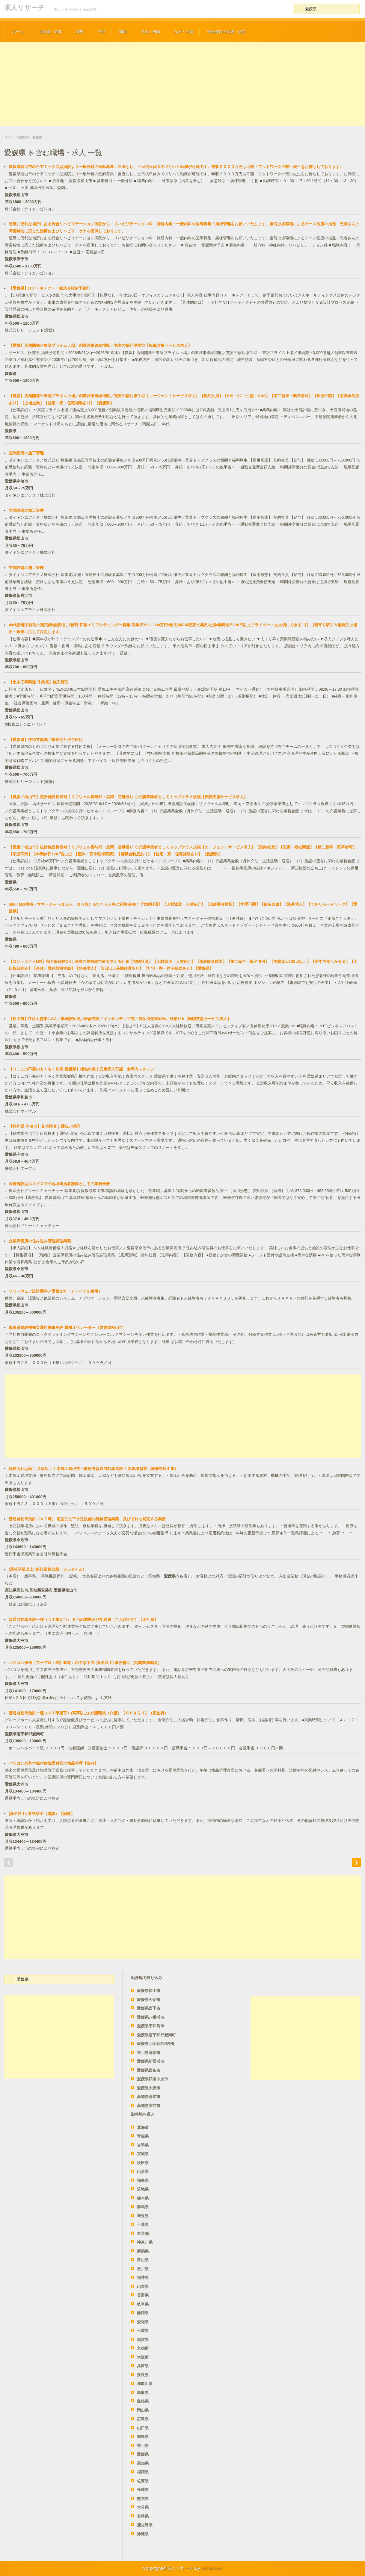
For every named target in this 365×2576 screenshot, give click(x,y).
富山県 (143, 2260)
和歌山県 (145, 2383)
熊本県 (143, 2498)
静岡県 (143, 2313)
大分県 (143, 2507)
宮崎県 (143, 2516)
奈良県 (143, 2375)
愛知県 (143, 2322)
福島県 (143, 2180)
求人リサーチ (24, 7)
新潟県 (143, 2251)
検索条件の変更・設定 (226, 31)
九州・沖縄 (183, 31)
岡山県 (143, 2410)
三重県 (143, 2330)
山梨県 (143, 2286)
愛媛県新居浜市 (150, 2061)
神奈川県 (145, 2242)
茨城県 (143, 2189)
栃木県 (143, 2198)
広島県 (143, 2419)
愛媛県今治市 (148, 1999)
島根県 (143, 2401)
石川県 (143, 2269)
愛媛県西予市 (148, 2008)
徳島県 (143, 2436)
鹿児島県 (145, 2525)
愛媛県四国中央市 (152, 2079)
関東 (80, 31)
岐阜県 (143, 2304)
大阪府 (143, 2357)
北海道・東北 (50, 31)
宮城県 (143, 2154)
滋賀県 (143, 2339)
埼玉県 (143, 2216)
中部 (101, 31)
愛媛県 (143, 2454)
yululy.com (211, 2568)
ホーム (18, 31)
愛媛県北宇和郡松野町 (156, 2043)
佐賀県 (143, 2481)
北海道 (143, 2127)
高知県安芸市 (148, 2105)
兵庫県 (143, 2366)
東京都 (143, 2233)
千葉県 (143, 2224)
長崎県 (143, 2489)
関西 (123, 31)
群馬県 (143, 2207)
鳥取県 (143, 2392)
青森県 (143, 2136)
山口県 (143, 2428)
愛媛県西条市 (148, 2070)
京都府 (143, 2348)
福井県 (143, 2277)
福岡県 (143, 2472)
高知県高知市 (148, 2096)
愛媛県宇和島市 (150, 2026)
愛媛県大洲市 (148, 2088)
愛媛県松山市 (148, 1990)
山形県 (143, 2171)
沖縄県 (143, 2534)
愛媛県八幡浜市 (150, 2017)
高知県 (143, 2463)
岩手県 (143, 2145)
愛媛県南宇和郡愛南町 (156, 2035)
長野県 (143, 2295)
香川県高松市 (148, 2052)
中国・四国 (150, 31)
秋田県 (143, 2163)
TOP (7, 137)
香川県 (143, 2445)
